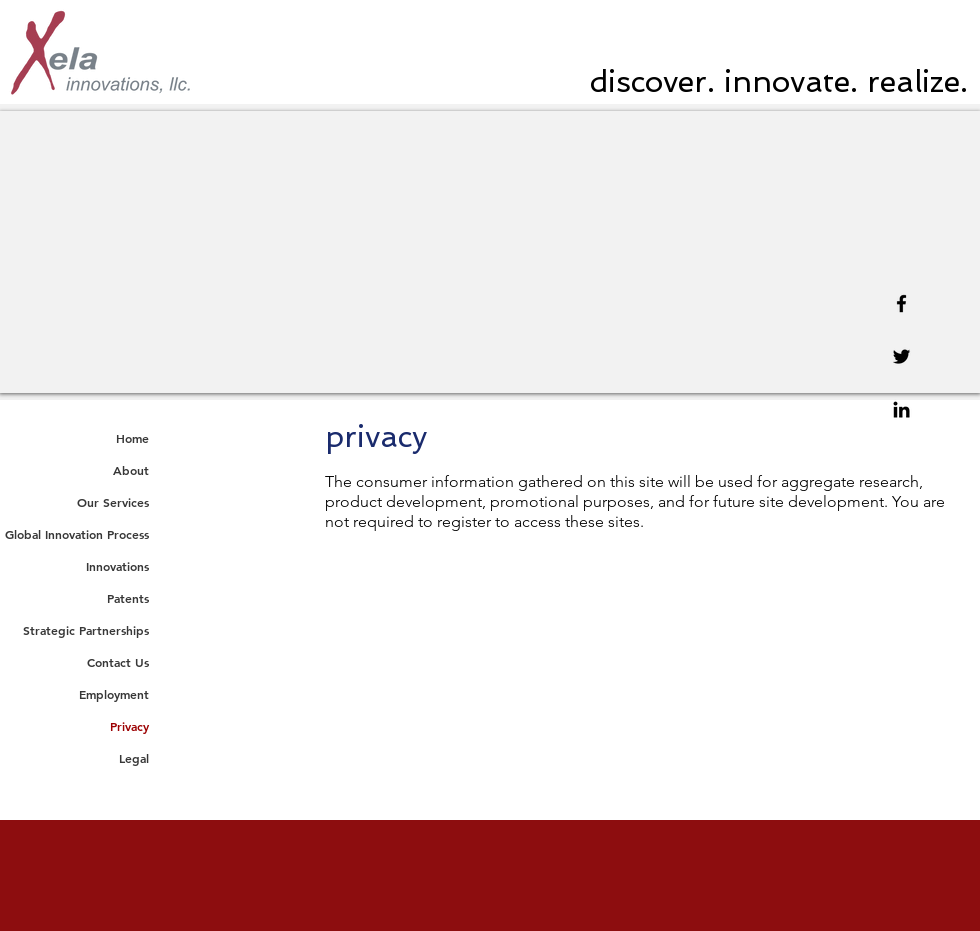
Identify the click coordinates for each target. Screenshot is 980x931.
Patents (128, 598)
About (131, 470)
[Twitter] (901, 356)
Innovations (117, 566)
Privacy (129, 726)
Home (132, 438)
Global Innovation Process (77, 534)
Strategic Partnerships (86, 630)
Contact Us (118, 662)
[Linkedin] (901, 409)
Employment (114, 694)
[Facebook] (901, 303)
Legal (134, 758)
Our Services (113, 502)
